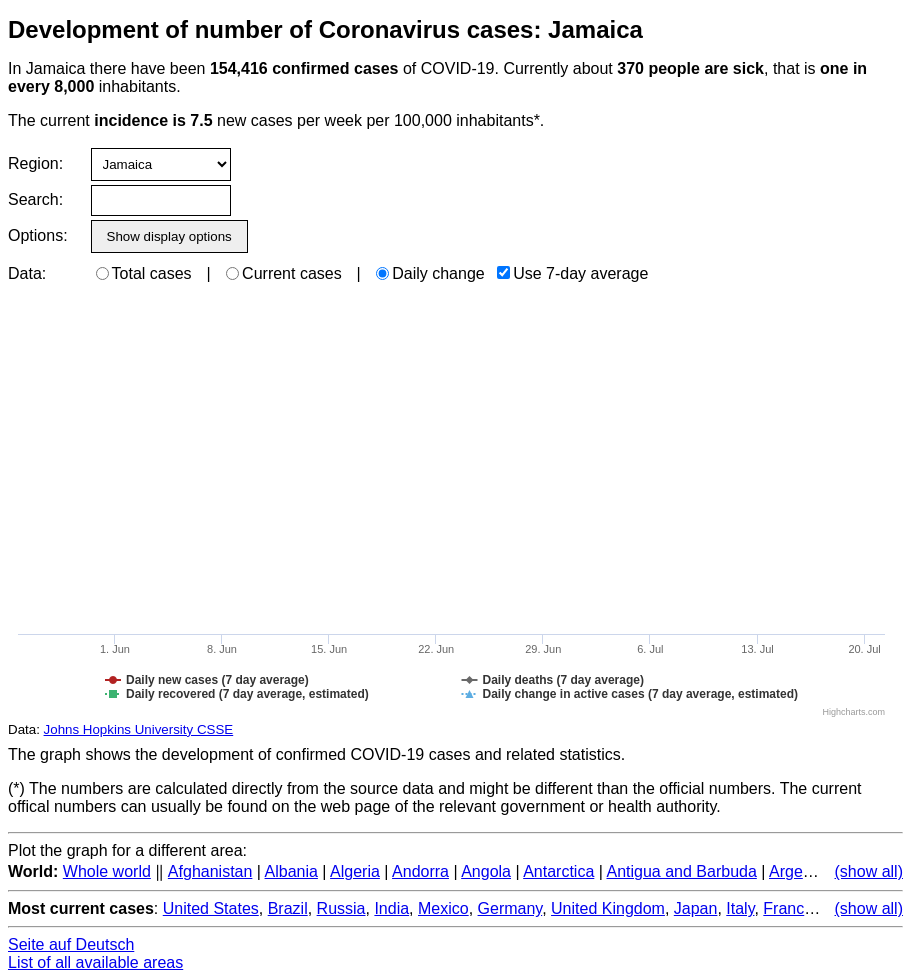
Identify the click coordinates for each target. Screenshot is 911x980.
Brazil (288, 908)
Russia (341, 908)
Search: (35, 199)
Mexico (443, 908)
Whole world (107, 871)
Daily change (430, 273)
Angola (486, 871)
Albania (291, 871)
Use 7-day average (572, 273)
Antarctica (558, 871)
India (391, 908)
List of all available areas (95, 962)
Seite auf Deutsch (71, 944)
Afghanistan (210, 871)
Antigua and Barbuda (681, 871)
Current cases (284, 273)
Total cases (144, 273)
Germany (510, 908)
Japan (696, 908)
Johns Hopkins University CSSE (139, 729)
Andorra (420, 871)
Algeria (355, 871)
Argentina (803, 871)
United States (211, 908)
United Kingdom (608, 908)
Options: (37, 235)
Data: (27, 273)
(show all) (869, 871)
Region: (35, 163)
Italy (740, 908)
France (788, 908)
